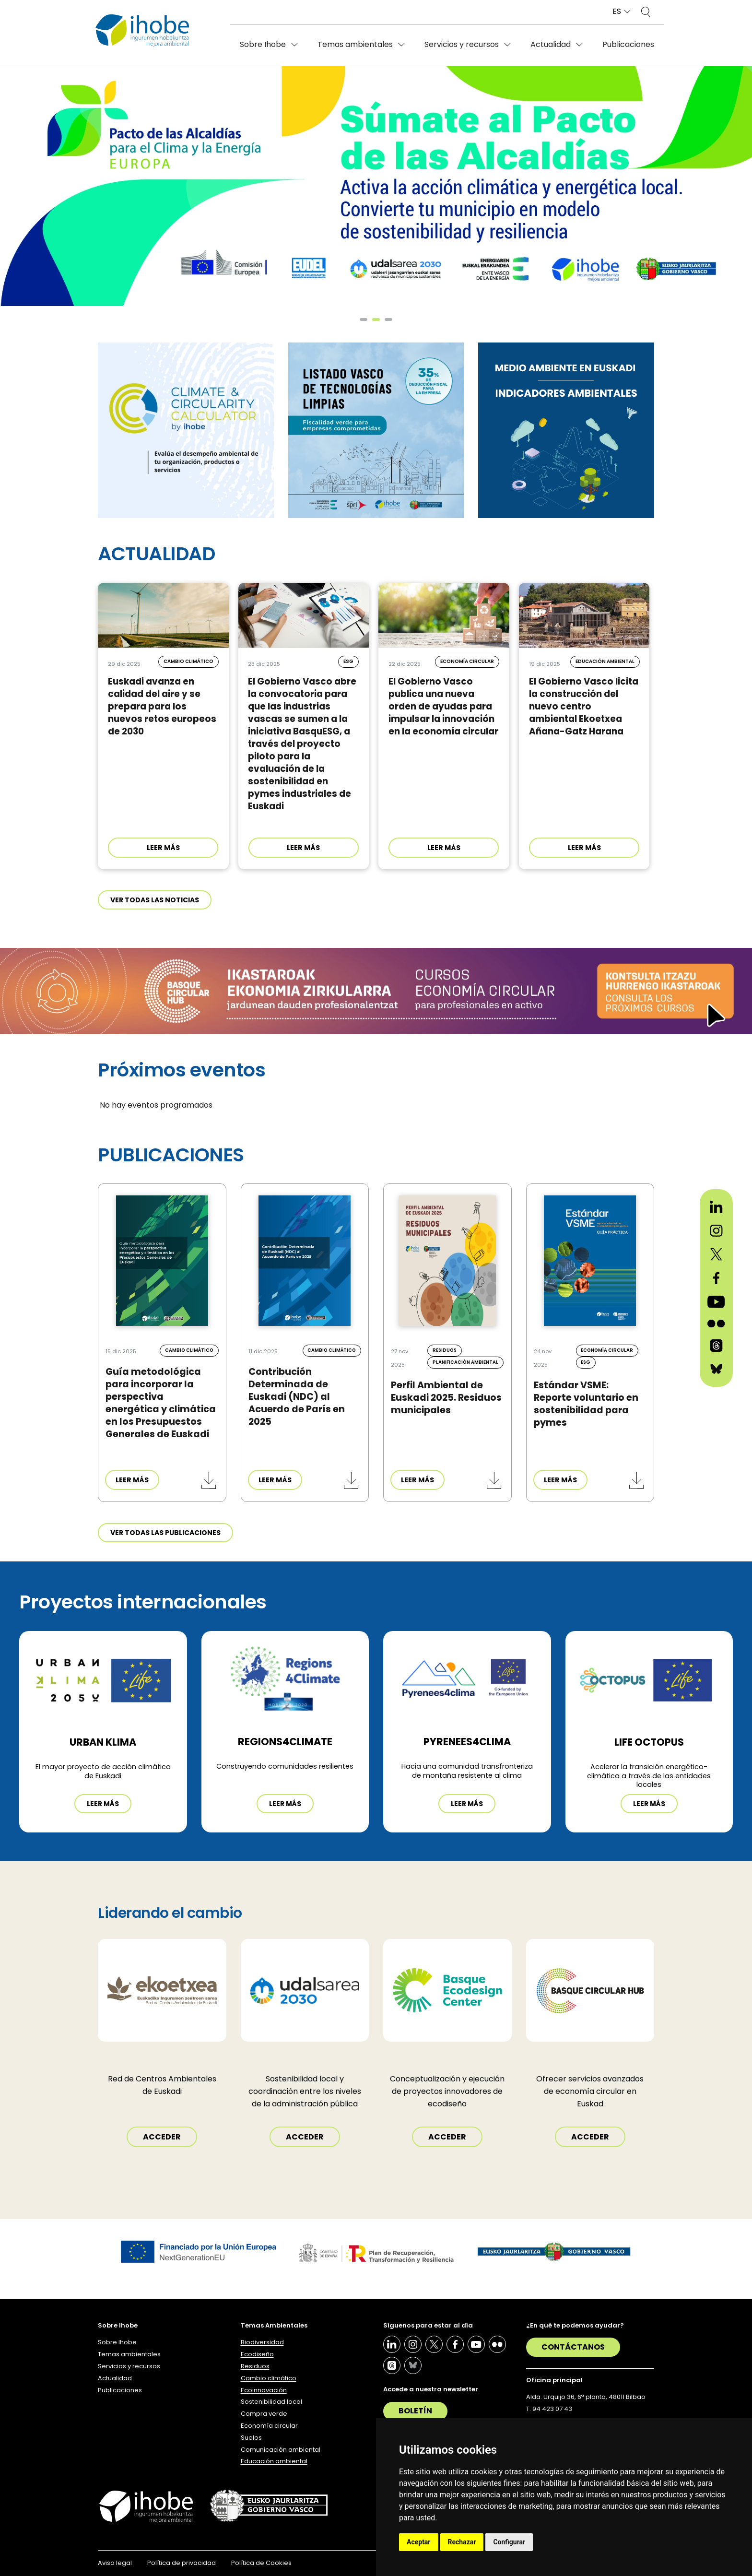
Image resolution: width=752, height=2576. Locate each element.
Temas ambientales (355, 44)
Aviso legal (115, 2562)
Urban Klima (103, 1742)
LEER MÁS (163, 847)
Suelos (251, 2437)
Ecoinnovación (264, 2390)
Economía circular (269, 2425)
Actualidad (550, 44)
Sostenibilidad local (271, 2401)
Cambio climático (268, 2378)
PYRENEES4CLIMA (467, 1742)
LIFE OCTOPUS (649, 1742)
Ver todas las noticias (154, 900)
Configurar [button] (509, 2542)
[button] (363, 319)
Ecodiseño (257, 2354)
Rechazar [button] (462, 2542)
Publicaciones (628, 44)
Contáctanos (573, 2346)
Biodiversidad (262, 2342)
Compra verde (264, 2413)
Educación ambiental (274, 2461)
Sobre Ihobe (263, 44)
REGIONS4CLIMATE (285, 1742)
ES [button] (616, 12)
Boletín (415, 2410)
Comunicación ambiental (280, 2449)
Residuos (255, 2366)
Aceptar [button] (419, 2542)
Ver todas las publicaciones (165, 1532)
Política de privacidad (181, 2562)
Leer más (103, 1803)
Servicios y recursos (461, 44)
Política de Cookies (261, 2562)
